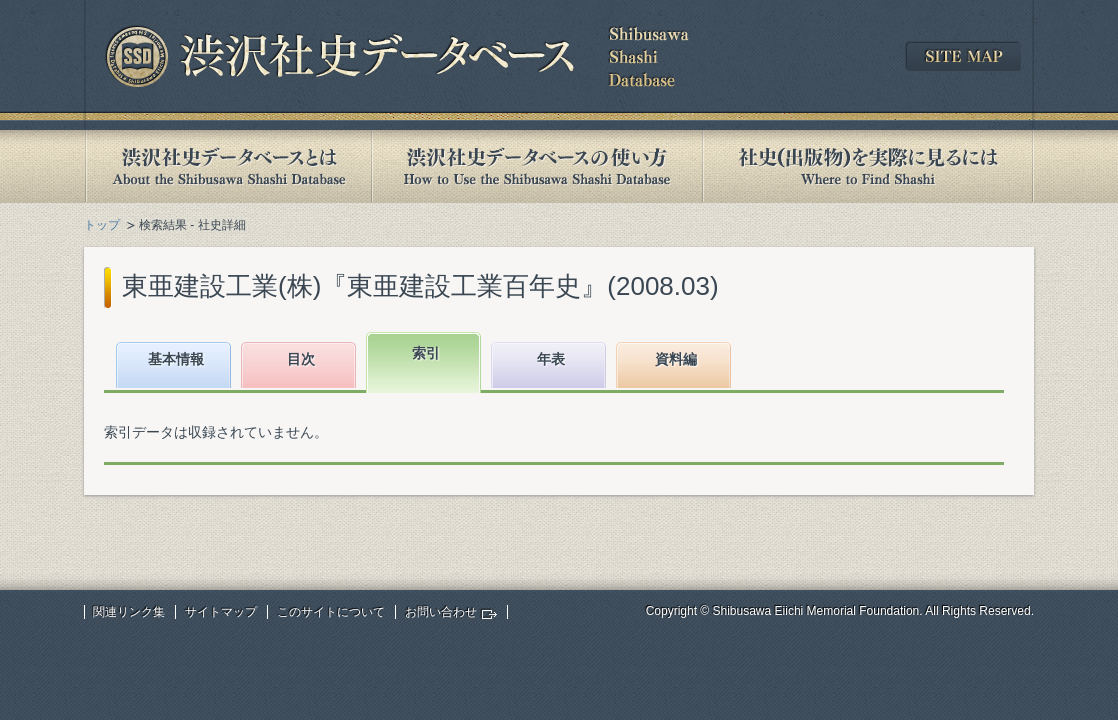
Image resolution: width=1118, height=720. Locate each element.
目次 (301, 359)
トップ (102, 225)
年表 (551, 359)
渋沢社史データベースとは (227, 166)
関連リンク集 (129, 612)
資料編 (676, 359)
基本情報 (176, 359)
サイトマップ (221, 612)
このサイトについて (331, 612)
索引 (426, 353)
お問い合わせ (441, 612)
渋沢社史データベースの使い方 (537, 166)
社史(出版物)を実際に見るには (868, 166)
